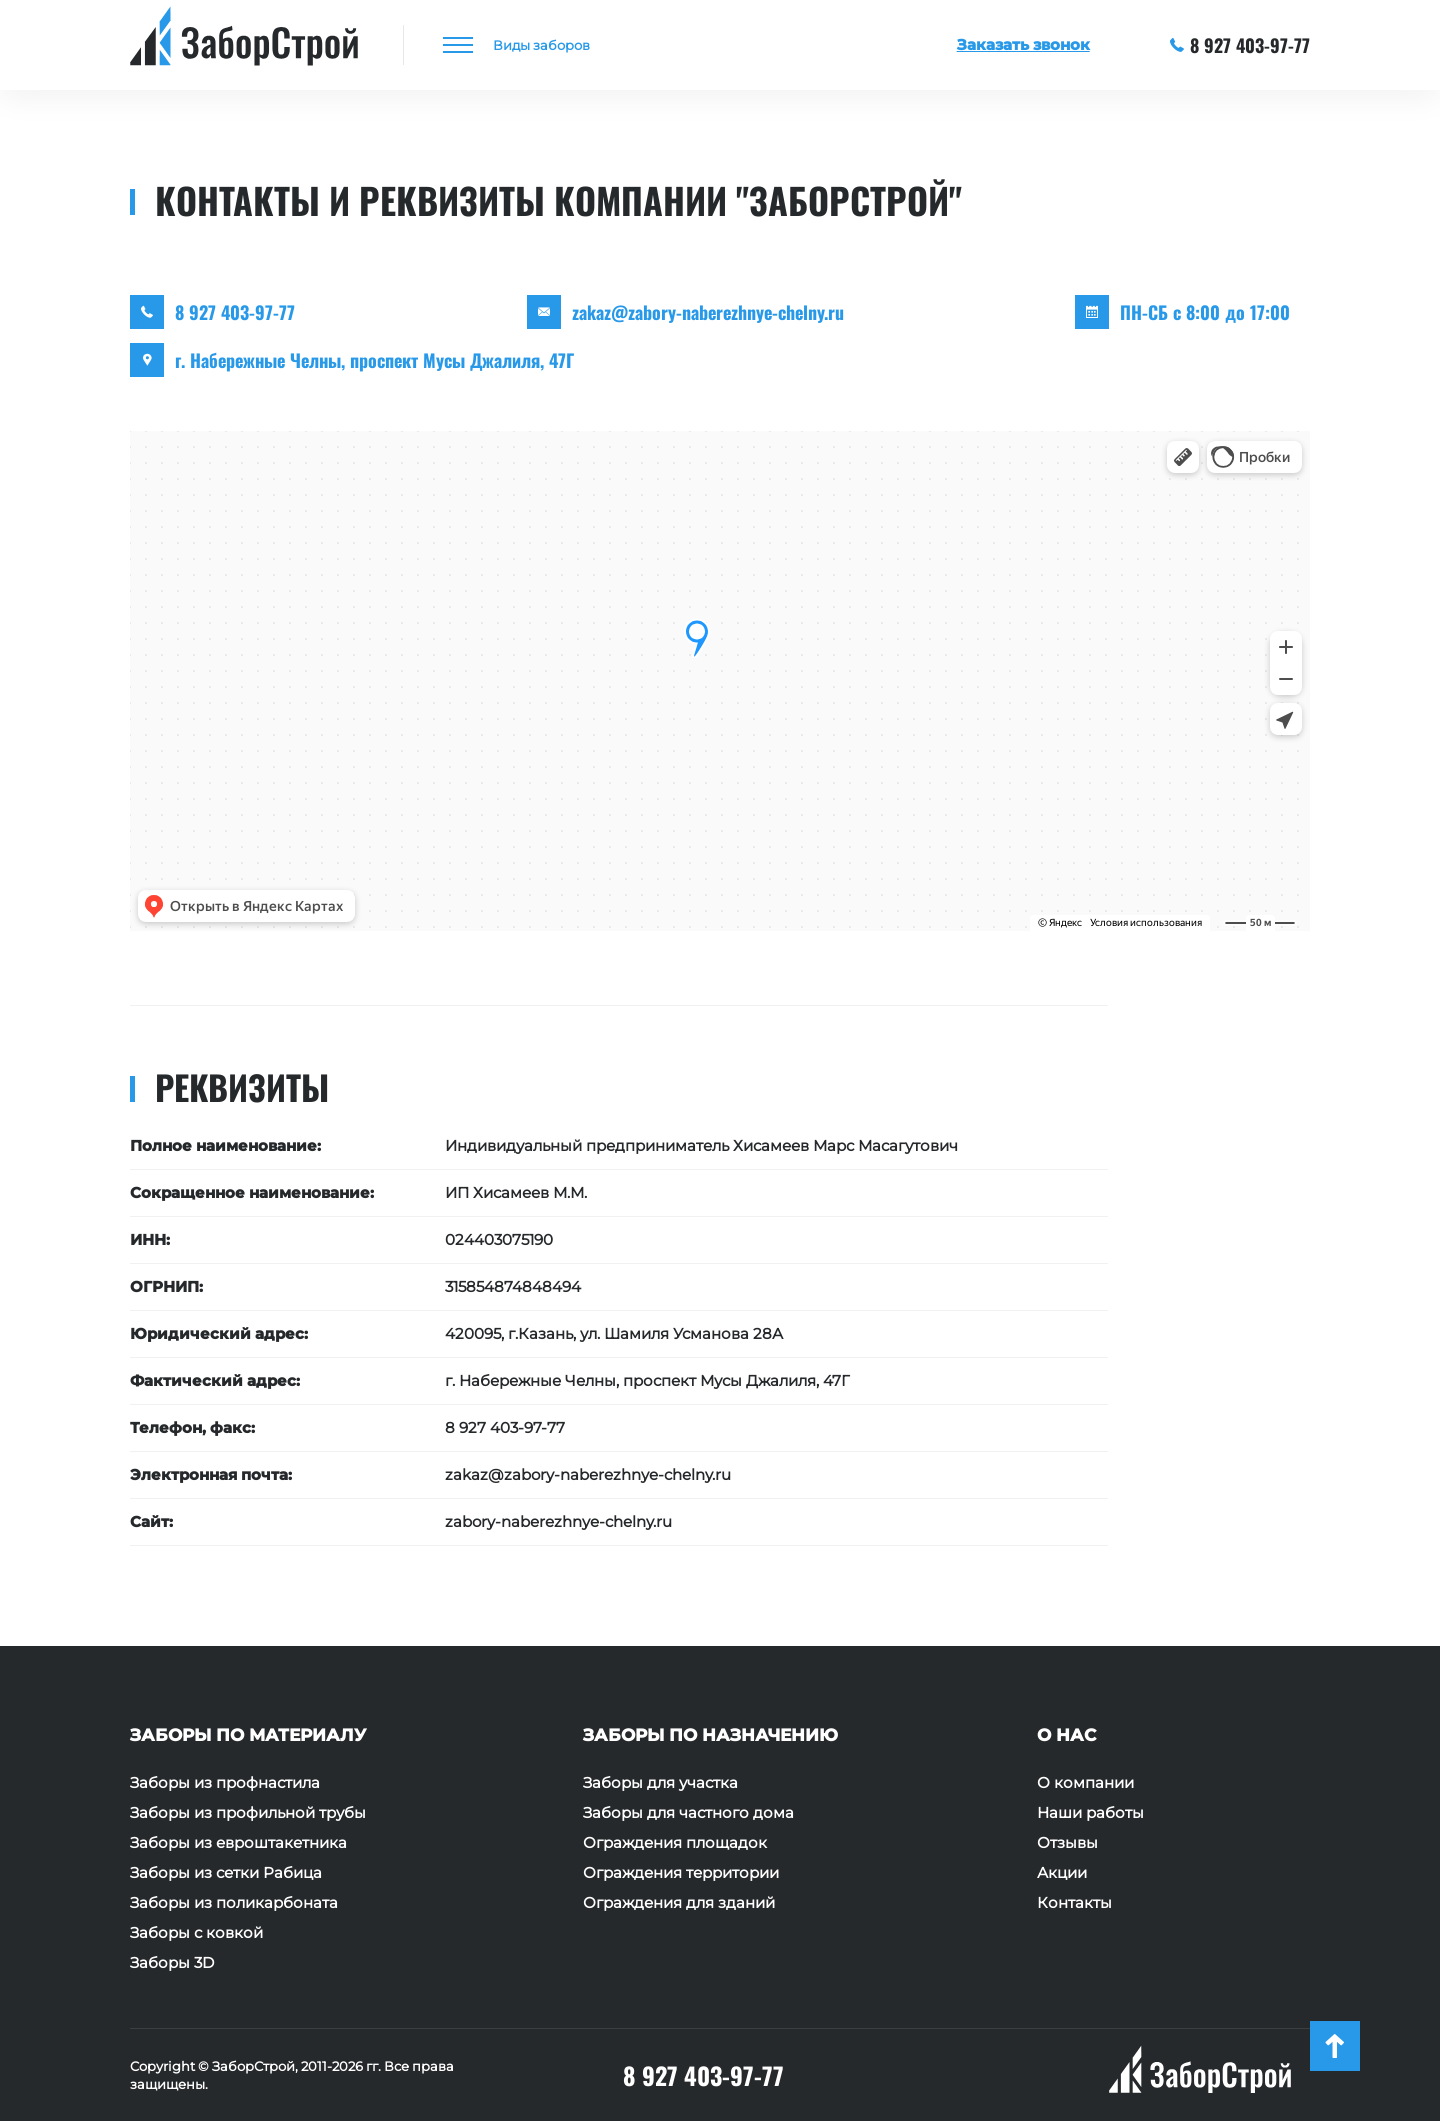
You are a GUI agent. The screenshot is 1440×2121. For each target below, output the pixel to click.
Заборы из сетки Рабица (226, 1873)
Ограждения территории (681, 1873)
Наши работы (1090, 1813)
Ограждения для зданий (679, 1903)
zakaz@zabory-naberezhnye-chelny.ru (708, 312)
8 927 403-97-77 (1240, 45)
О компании (1085, 1783)
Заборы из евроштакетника (238, 1843)
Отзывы (1067, 1843)
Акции (1062, 1873)
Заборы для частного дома (688, 1813)
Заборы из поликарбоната (234, 1903)
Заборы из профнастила (225, 1783)
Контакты (1074, 1903)
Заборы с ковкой (196, 1933)
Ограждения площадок (675, 1843)
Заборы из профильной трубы (248, 1813)
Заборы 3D (172, 1963)
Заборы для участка (660, 1783)
